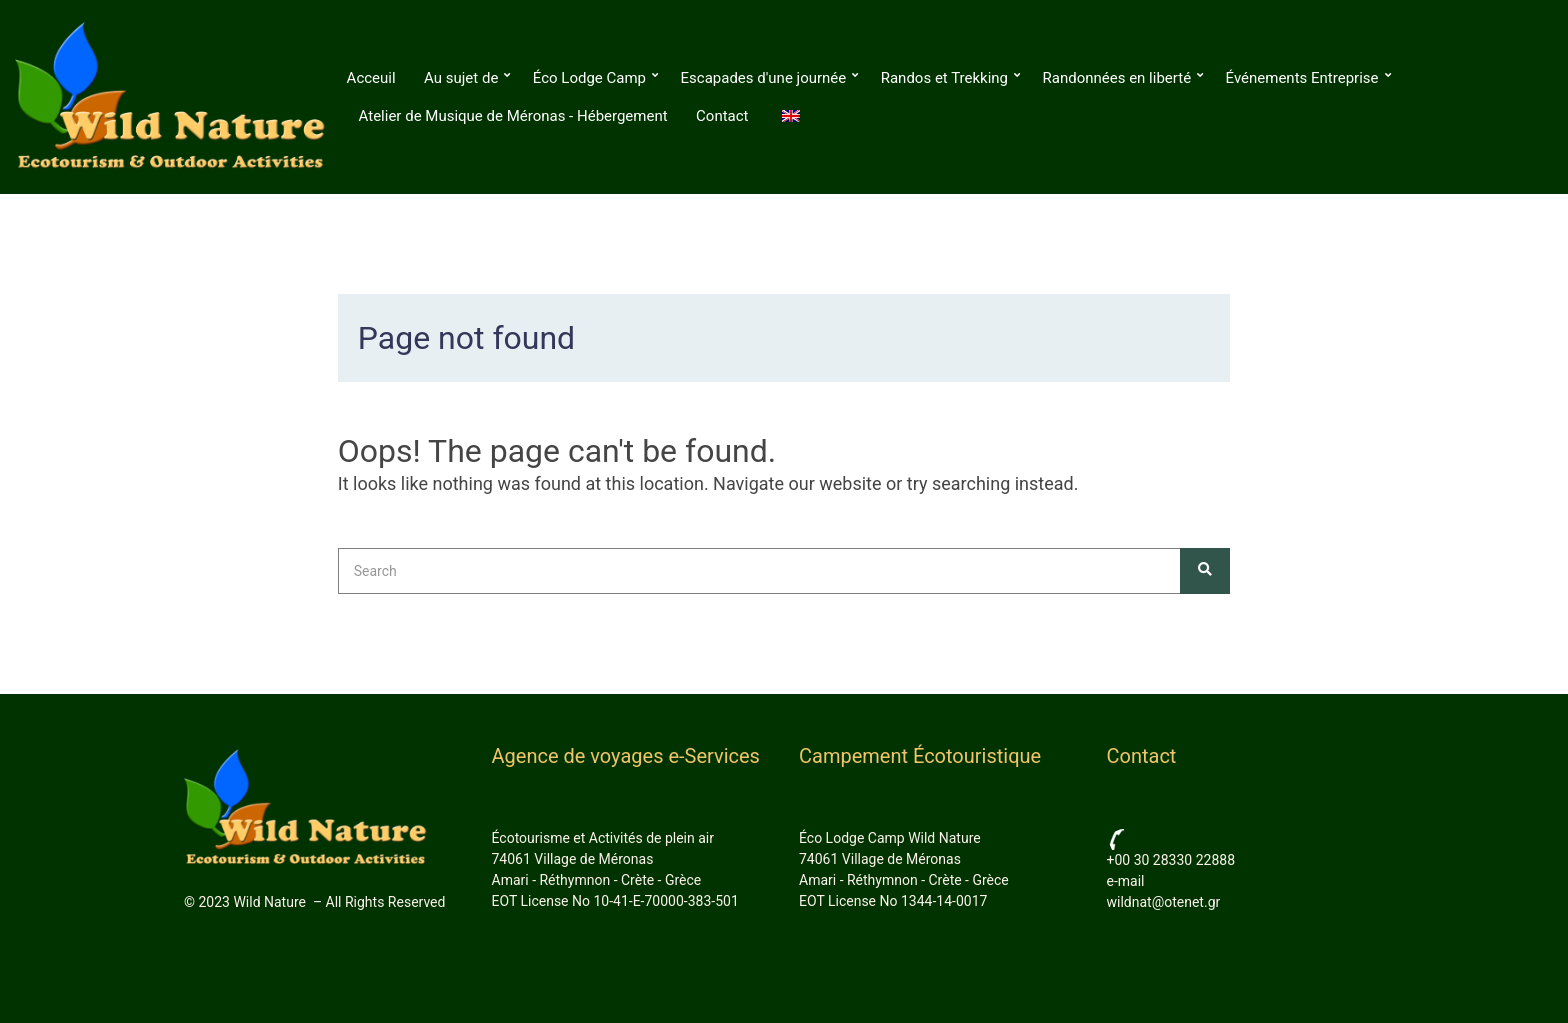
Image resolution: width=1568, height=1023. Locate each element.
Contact (722, 116)
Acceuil (371, 78)
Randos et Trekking (944, 78)
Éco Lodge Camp (589, 78)
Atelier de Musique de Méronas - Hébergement (513, 116)
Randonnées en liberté (1117, 78)
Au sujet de (461, 78)
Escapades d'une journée (764, 78)
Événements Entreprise (1302, 78)
